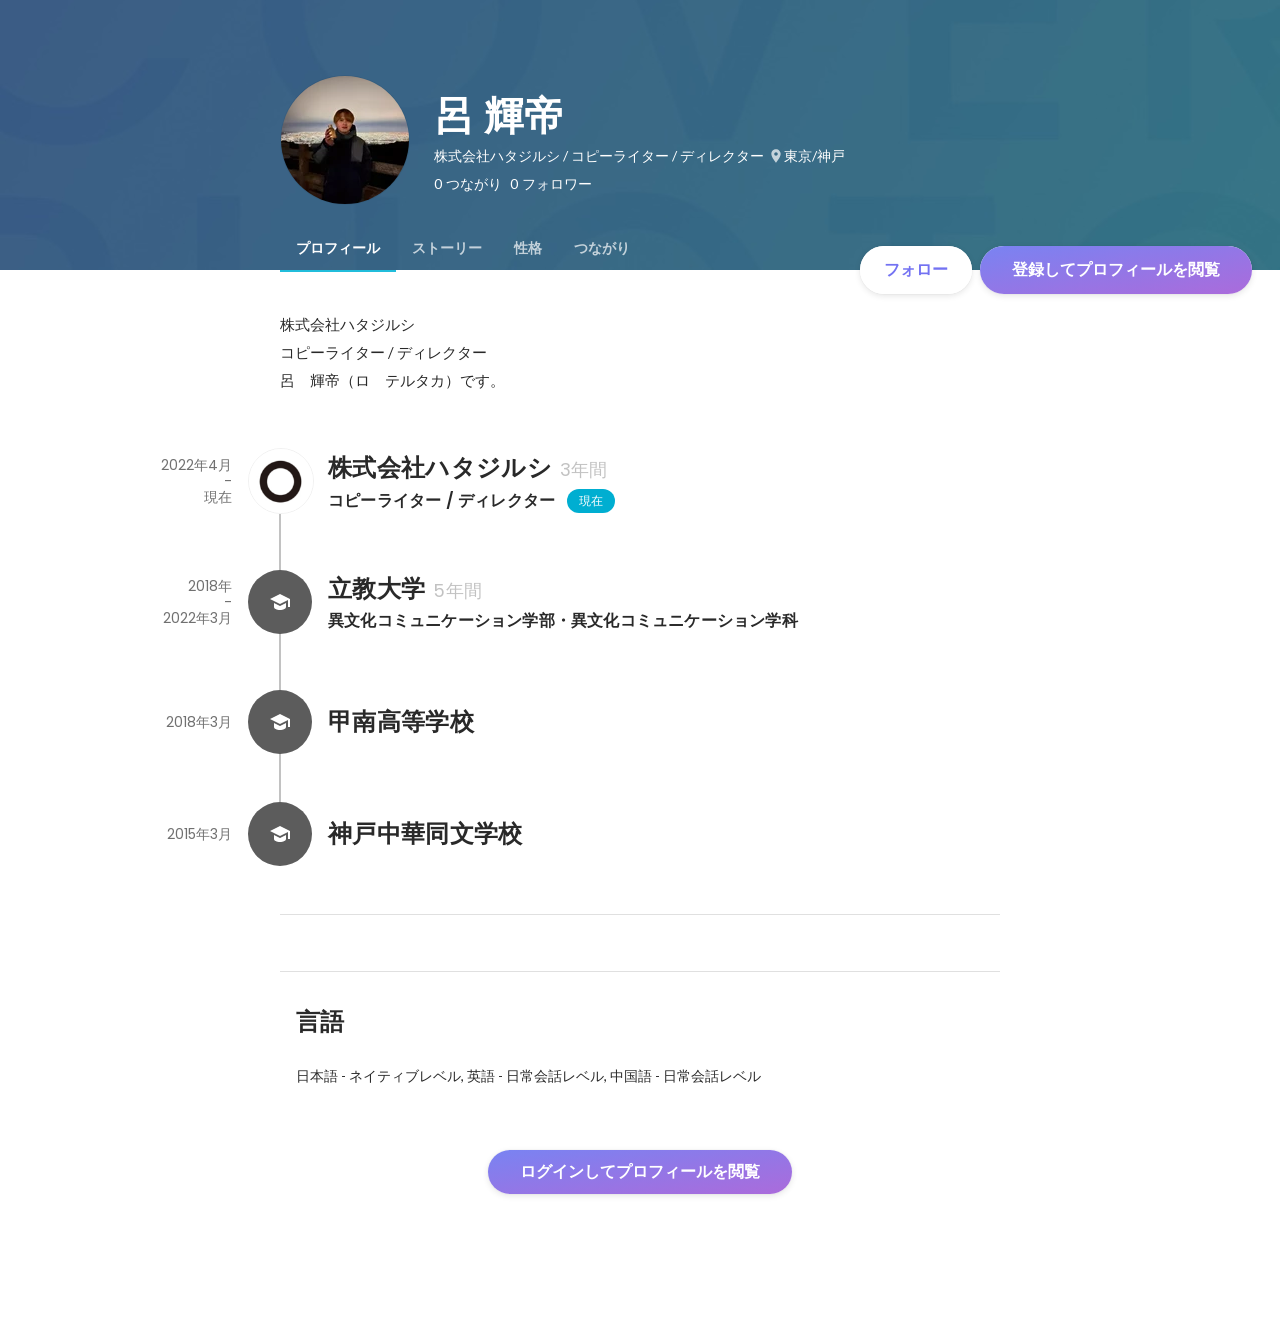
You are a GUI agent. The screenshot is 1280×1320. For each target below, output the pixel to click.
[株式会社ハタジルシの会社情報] (280, 481)
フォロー (916, 269)
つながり (602, 248)
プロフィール (338, 248)
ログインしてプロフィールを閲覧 (640, 1171)
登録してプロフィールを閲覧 (1116, 269)
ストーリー (447, 248)
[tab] (338, 248)
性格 (528, 248)
